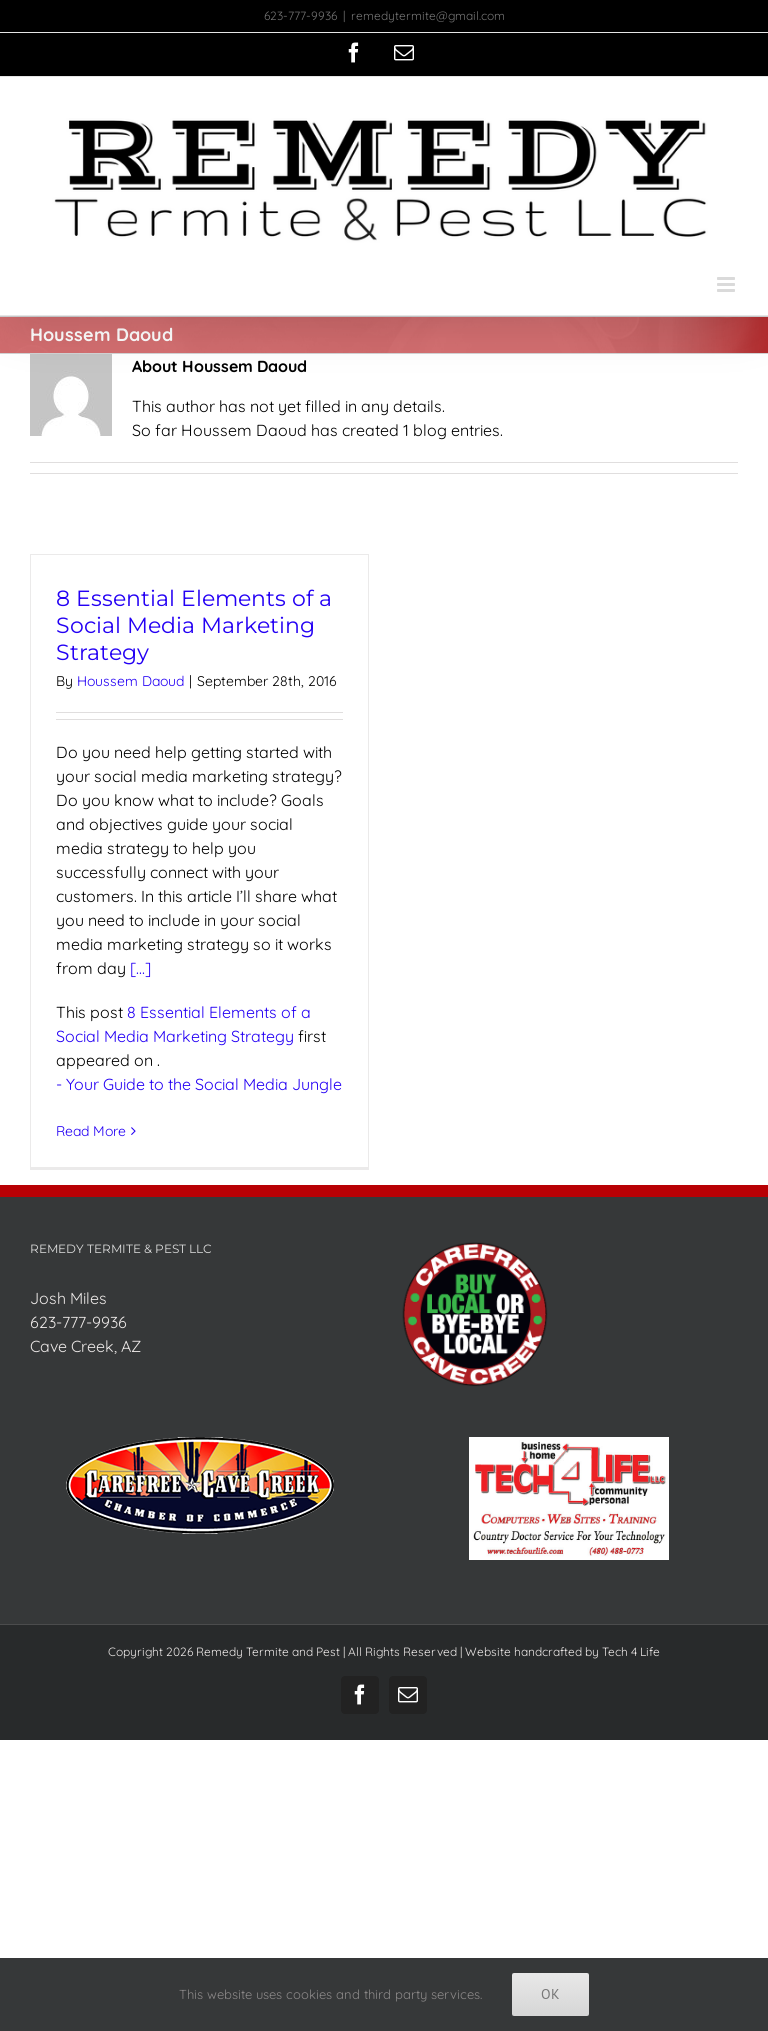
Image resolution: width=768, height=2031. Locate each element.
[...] (140, 968)
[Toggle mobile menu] (727, 284)
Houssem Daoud (130, 681)
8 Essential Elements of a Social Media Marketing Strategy (194, 625)
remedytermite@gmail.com (428, 15)
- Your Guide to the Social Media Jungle (199, 1084)
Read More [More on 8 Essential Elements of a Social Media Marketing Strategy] (91, 1131)
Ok (550, 1994)
